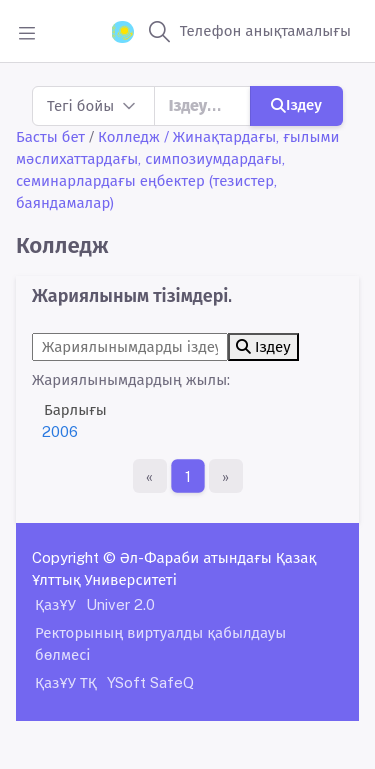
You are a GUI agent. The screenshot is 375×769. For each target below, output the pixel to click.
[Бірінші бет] (150, 476)
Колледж (129, 136)
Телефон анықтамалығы (265, 30)
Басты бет (50, 136)
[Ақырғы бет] (226, 476)
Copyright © (74, 557)
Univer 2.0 (120, 604)
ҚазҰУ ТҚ (66, 682)
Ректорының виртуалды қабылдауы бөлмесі (160, 643)
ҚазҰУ (55, 604)
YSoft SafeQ (150, 682)
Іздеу (296, 104)
